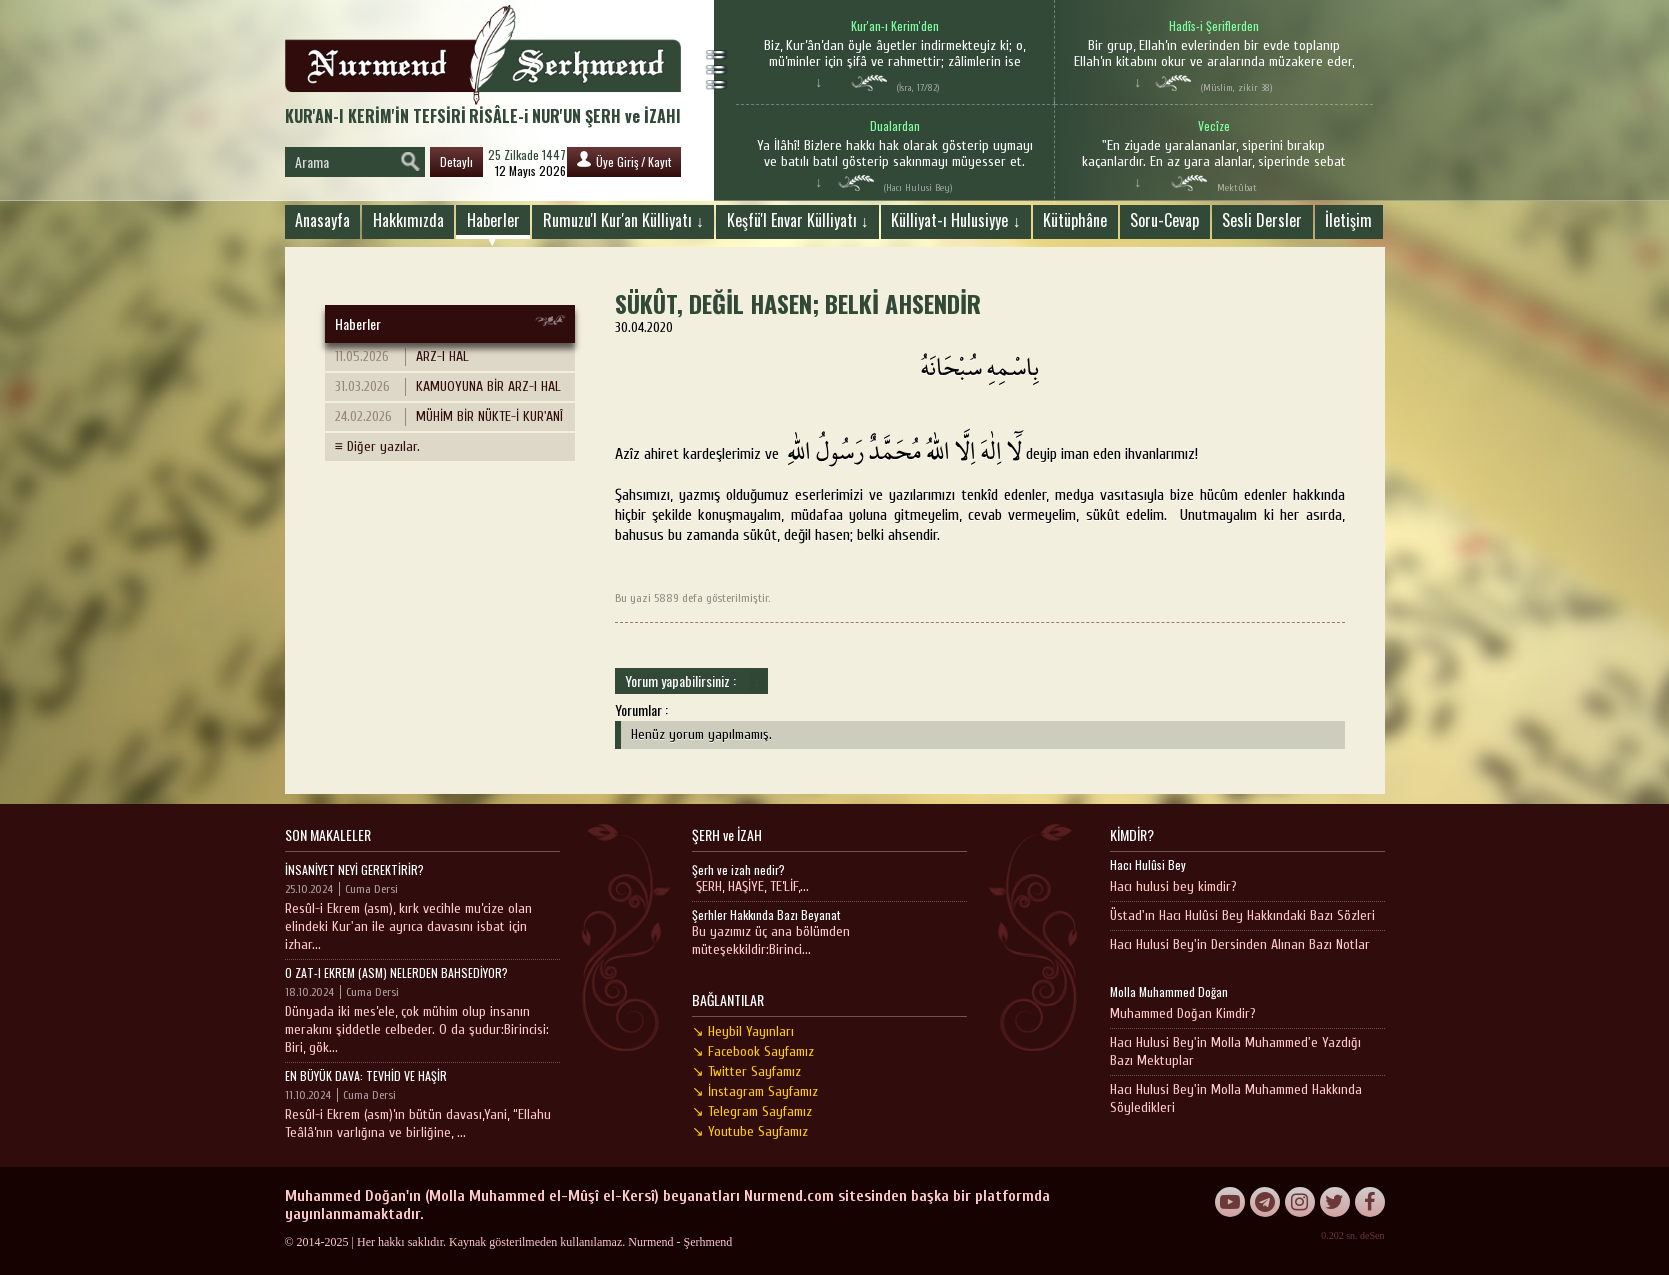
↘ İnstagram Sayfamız (755, 1091)
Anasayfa (322, 220)
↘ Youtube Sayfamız (750, 1131)
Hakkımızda (408, 220)
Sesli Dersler (1262, 220)
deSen (1372, 1235)
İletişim (1348, 220)
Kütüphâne (1075, 220)
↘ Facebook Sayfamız (753, 1051)
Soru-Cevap (1164, 220)
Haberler (493, 220)
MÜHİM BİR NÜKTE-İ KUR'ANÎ (449, 417)
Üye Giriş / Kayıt (624, 160)
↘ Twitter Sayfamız (746, 1071)
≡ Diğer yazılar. (377, 446)
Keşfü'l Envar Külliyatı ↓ (798, 220)
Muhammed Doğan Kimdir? (1183, 1013)
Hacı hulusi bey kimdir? (1173, 886)
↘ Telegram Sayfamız (752, 1111)
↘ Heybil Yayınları (743, 1031)
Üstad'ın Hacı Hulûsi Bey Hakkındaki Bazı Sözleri (1242, 915)
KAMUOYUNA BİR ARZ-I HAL (448, 387)
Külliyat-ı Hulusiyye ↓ (955, 220)
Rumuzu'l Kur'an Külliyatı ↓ (623, 220)
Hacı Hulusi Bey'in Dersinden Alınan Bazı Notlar (1240, 944)
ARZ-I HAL (402, 357)
